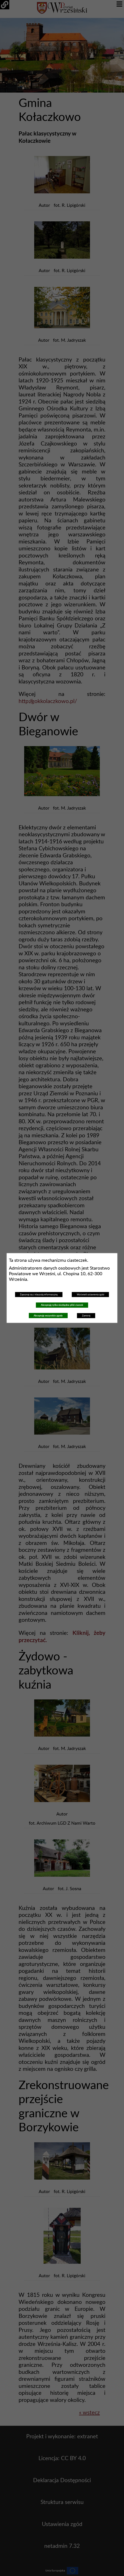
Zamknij (86, 1315)
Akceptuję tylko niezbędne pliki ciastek (62, 1305)
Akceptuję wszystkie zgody (48, 1315)
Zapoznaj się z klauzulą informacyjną (38, 1294)
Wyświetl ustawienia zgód (90, 1294)
